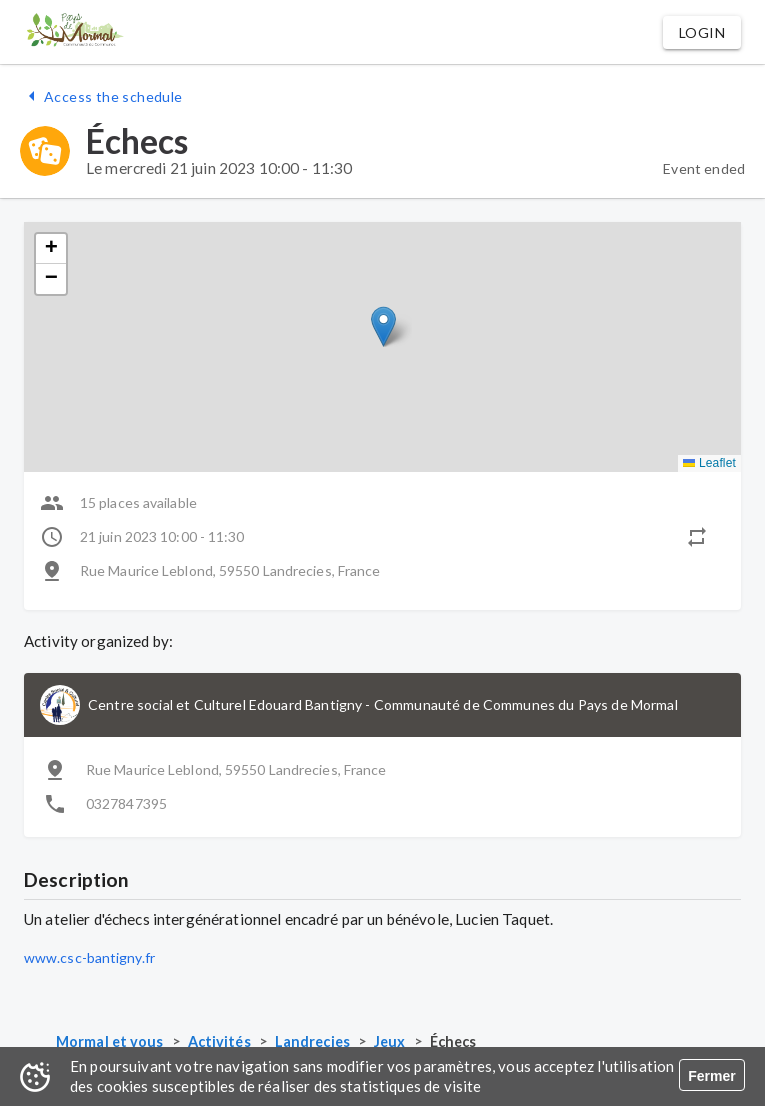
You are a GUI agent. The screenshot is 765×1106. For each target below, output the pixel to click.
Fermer (711, 1076)
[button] (702, 32)
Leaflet (709, 463)
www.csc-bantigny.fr (89, 957)
